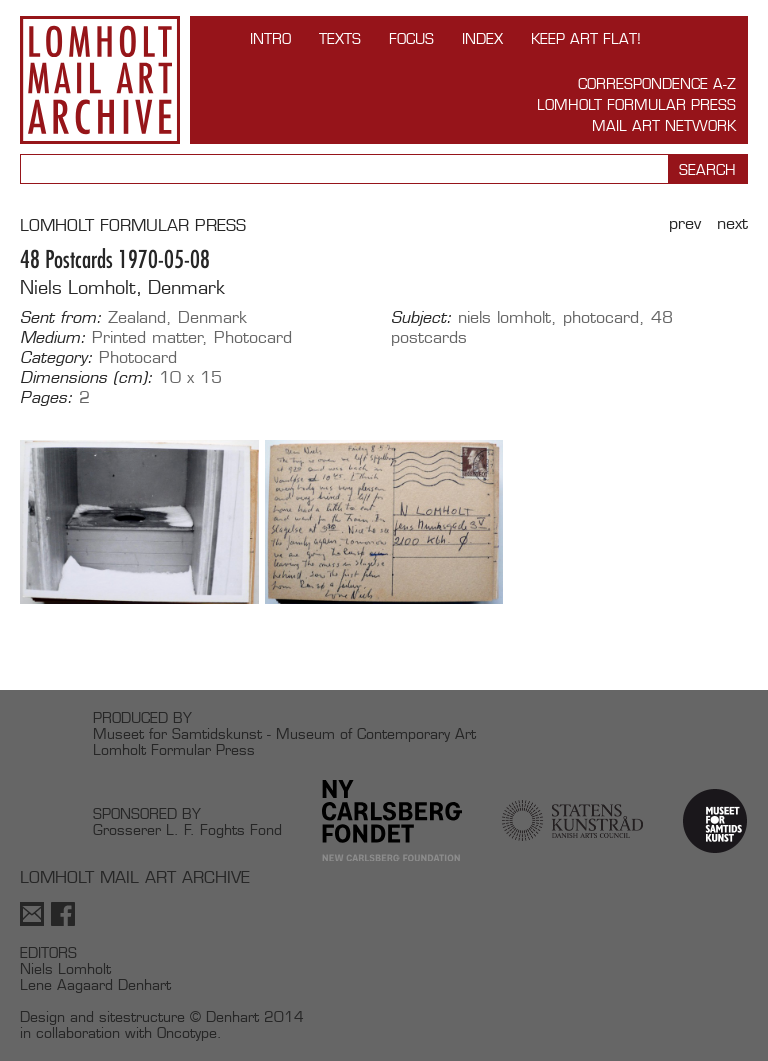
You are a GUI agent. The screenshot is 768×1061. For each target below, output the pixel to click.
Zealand (137, 317)
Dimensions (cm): (86, 378)
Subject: (421, 318)
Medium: (53, 338)
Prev (685, 223)
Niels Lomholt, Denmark (122, 287)
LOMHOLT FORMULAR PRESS (133, 225)
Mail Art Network (664, 125)
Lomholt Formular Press (636, 104)
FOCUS (411, 38)
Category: (56, 358)
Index (482, 38)
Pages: (46, 398)
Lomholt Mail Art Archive (100, 80)
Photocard (253, 337)
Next (732, 223)
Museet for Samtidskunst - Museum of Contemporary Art (284, 733)
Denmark (212, 317)
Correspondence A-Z (657, 83)
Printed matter (147, 337)
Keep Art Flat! (586, 38)
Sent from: (61, 318)
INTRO (270, 38)
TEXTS (340, 38)
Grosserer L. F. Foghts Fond (187, 829)
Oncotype (187, 1032)
